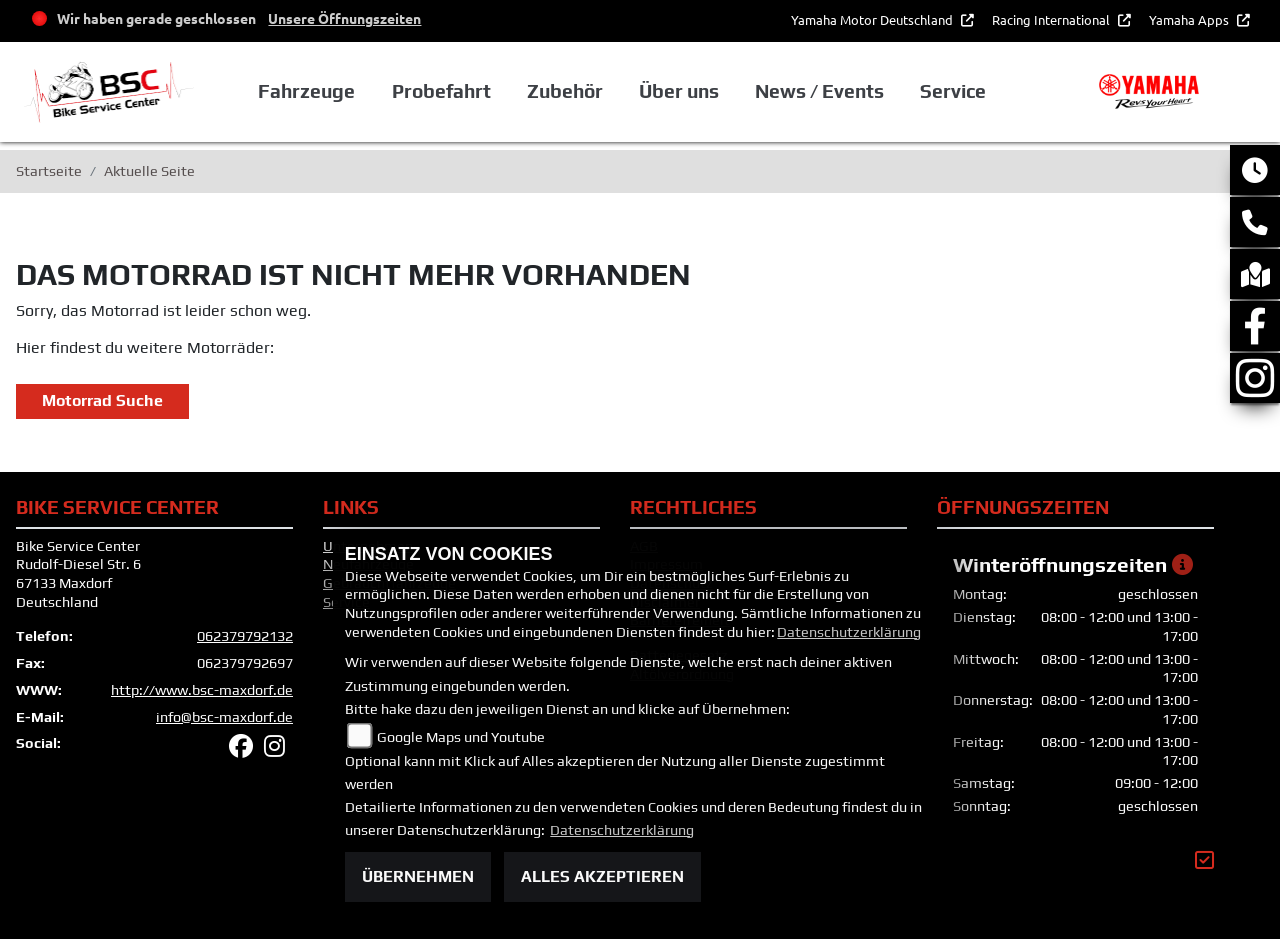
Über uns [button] (679, 91)
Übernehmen (418, 876)
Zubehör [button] (565, 91)
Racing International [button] (1052, 19)
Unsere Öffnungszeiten (344, 18)
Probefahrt (441, 91)
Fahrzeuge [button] (306, 91)
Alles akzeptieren (602, 876)
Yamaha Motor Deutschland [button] (873, 19)
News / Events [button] (819, 91)
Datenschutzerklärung (849, 632)
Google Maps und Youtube (461, 737)
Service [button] (953, 91)
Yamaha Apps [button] (1190, 19)
